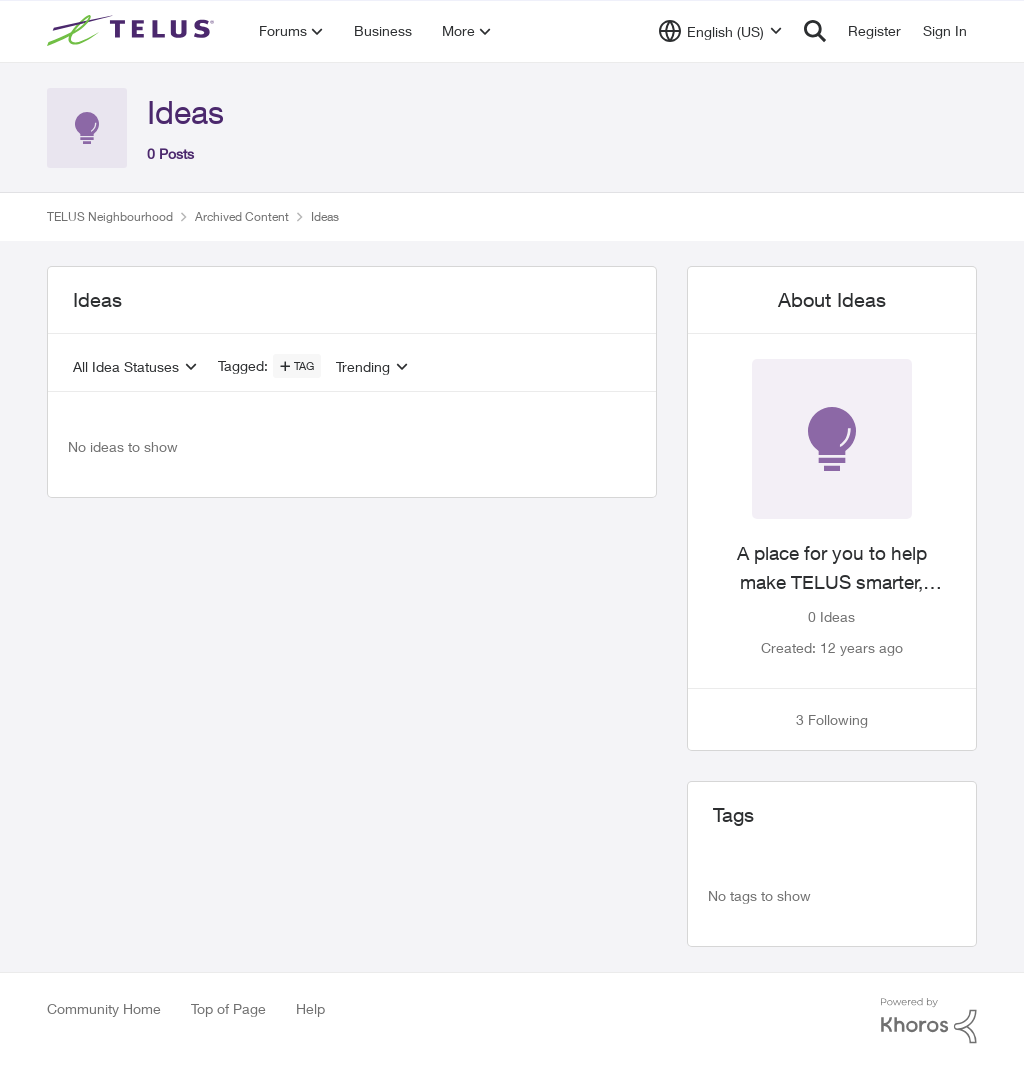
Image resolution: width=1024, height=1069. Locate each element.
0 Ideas (831, 616)
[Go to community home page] (133, 31)
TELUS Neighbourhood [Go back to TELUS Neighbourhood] (110, 216)
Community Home (104, 1008)
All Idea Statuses (126, 367)
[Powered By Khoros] (929, 1021)
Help (310, 1008)
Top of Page (228, 1008)
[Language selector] (720, 31)
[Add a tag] (297, 366)
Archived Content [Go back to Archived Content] (242, 216)
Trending (363, 367)
